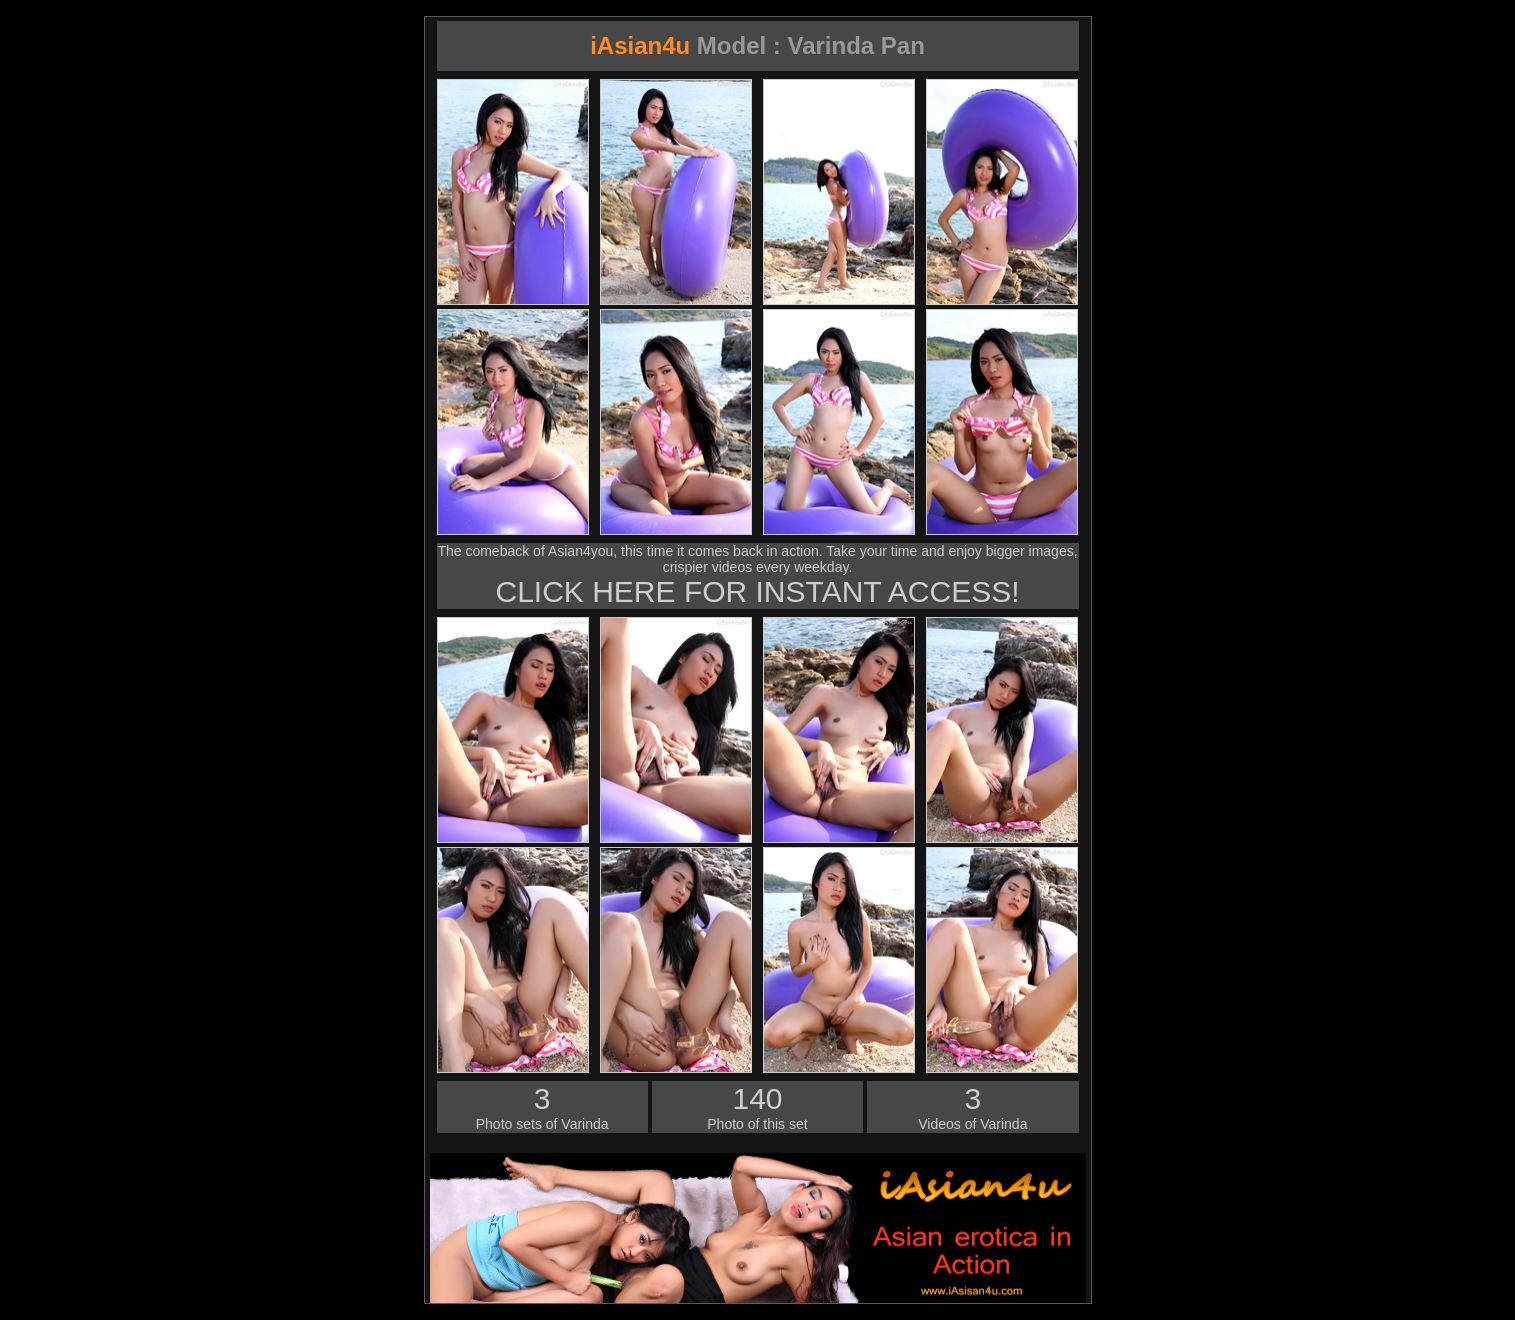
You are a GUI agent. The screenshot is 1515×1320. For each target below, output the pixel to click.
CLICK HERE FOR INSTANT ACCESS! (758, 591)
